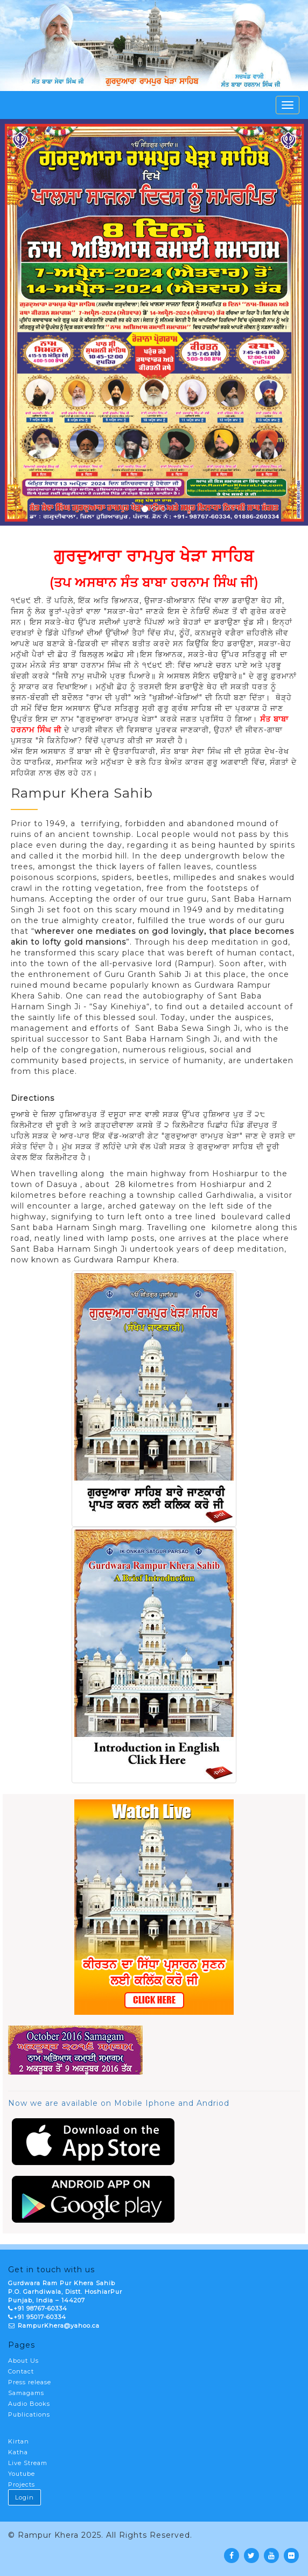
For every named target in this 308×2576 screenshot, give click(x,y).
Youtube (21, 2473)
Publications (29, 2414)
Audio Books (29, 2403)
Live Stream (27, 2463)
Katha (18, 2452)
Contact (21, 2371)
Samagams (26, 2393)
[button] (23, 322)
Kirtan (18, 2441)
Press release (29, 2382)
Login (24, 2497)
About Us (23, 2360)
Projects (21, 2484)
